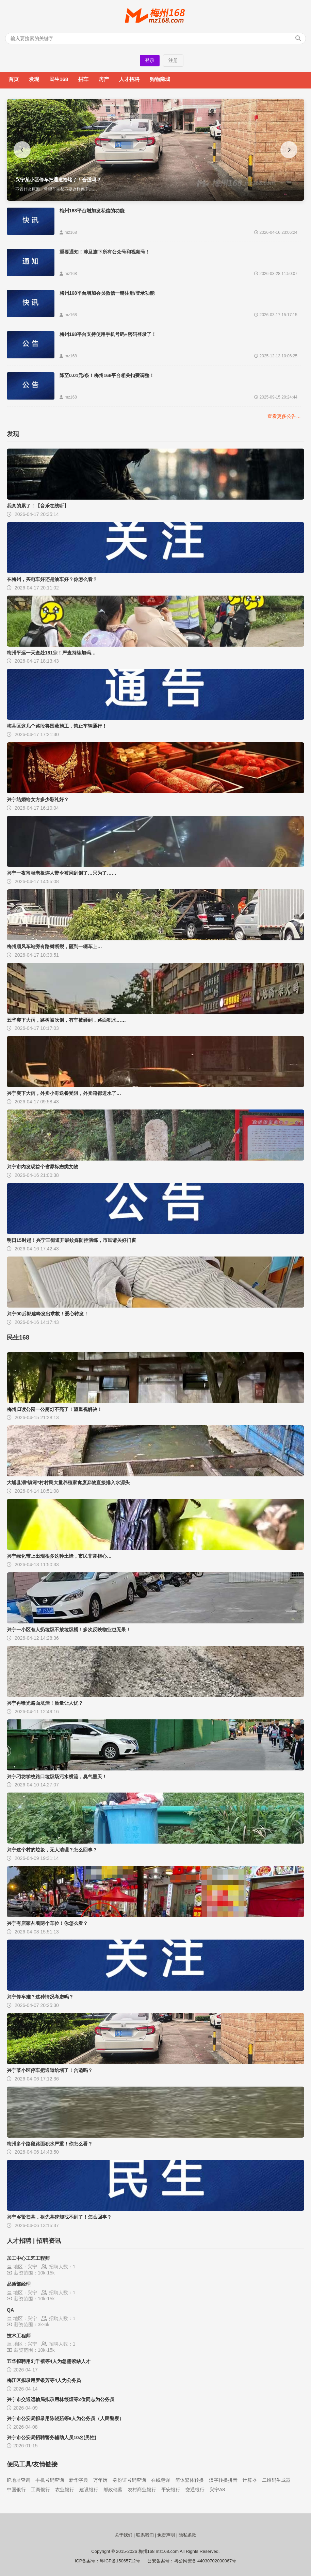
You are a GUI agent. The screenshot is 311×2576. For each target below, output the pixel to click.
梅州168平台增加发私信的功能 (92, 210)
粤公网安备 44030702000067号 (205, 2560)
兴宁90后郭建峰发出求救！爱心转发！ (47, 1313)
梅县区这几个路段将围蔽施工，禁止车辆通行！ (57, 726)
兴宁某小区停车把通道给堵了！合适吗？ (50, 2070)
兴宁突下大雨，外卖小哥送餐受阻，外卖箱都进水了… (64, 1093)
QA (10, 2310)
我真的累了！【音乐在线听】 (38, 505)
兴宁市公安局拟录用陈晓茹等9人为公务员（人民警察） (65, 2418)
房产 (104, 79)
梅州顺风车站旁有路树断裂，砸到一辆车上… (54, 946)
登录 (149, 60)
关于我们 (123, 2535)
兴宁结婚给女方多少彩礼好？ (38, 799)
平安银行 (170, 2489)
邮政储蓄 (112, 2489)
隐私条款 (187, 2535)
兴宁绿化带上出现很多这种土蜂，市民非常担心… (59, 1556)
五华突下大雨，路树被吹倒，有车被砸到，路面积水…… (66, 1020)
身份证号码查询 (129, 2480)
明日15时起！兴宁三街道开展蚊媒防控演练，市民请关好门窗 (71, 1240)
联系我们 (145, 2535)
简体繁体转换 (189, 2480)
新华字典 (78, 2480)
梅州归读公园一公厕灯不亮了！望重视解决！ (54, 1409)
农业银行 (64, 2489)
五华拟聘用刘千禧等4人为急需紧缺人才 (49, 2361)
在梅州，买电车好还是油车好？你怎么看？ (52, 579)
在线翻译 (160, 2480)
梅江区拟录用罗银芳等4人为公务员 (44, 2380)
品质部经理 (19, 2284)
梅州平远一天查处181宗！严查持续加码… (51, 652)
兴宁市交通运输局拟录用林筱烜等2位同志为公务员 (60, 2399)
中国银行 (16, 2489)
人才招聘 (129, 79)
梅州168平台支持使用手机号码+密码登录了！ (108, 334)
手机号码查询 (49, 2480)
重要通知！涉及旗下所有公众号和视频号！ (105, 252)
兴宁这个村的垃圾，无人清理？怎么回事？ (52, 1849)
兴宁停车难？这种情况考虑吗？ (40, 1996)
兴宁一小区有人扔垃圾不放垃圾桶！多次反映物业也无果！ (69, 1629)
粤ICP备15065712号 (120, 2560)
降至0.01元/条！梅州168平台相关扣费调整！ (107, 375)
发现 (34, 79)
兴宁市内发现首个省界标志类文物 (42, 1166)
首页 (14, 79)
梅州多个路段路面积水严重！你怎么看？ (50, 2143)
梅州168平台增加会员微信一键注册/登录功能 (107, 293)
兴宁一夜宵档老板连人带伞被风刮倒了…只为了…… (61, 873)
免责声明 (166, 2535)
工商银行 (40, 2489)
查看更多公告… (284, 416)
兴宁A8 (217, 2489)
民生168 (58, 79)
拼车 (83, 79)
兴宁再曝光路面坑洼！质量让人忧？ (45, 1703)
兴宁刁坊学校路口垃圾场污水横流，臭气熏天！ (57, 1776)
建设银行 (88, 2489)
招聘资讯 (48, 2240)
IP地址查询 (18, 2480)
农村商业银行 (142, 2489)
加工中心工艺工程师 (28, 2258)
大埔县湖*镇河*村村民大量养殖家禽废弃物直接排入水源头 (68, 1482)
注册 (173, 60)
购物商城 (160, 79)
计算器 (250, 2480)
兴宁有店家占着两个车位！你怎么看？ (47, 1923)
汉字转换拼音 (223, 2480)
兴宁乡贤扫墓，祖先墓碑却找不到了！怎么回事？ (59, 2217)
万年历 (100, 2480)
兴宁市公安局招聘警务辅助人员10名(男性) (51, 2437)
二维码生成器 (276, 2480)
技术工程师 (19, 2335)
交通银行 (194, 2489)
